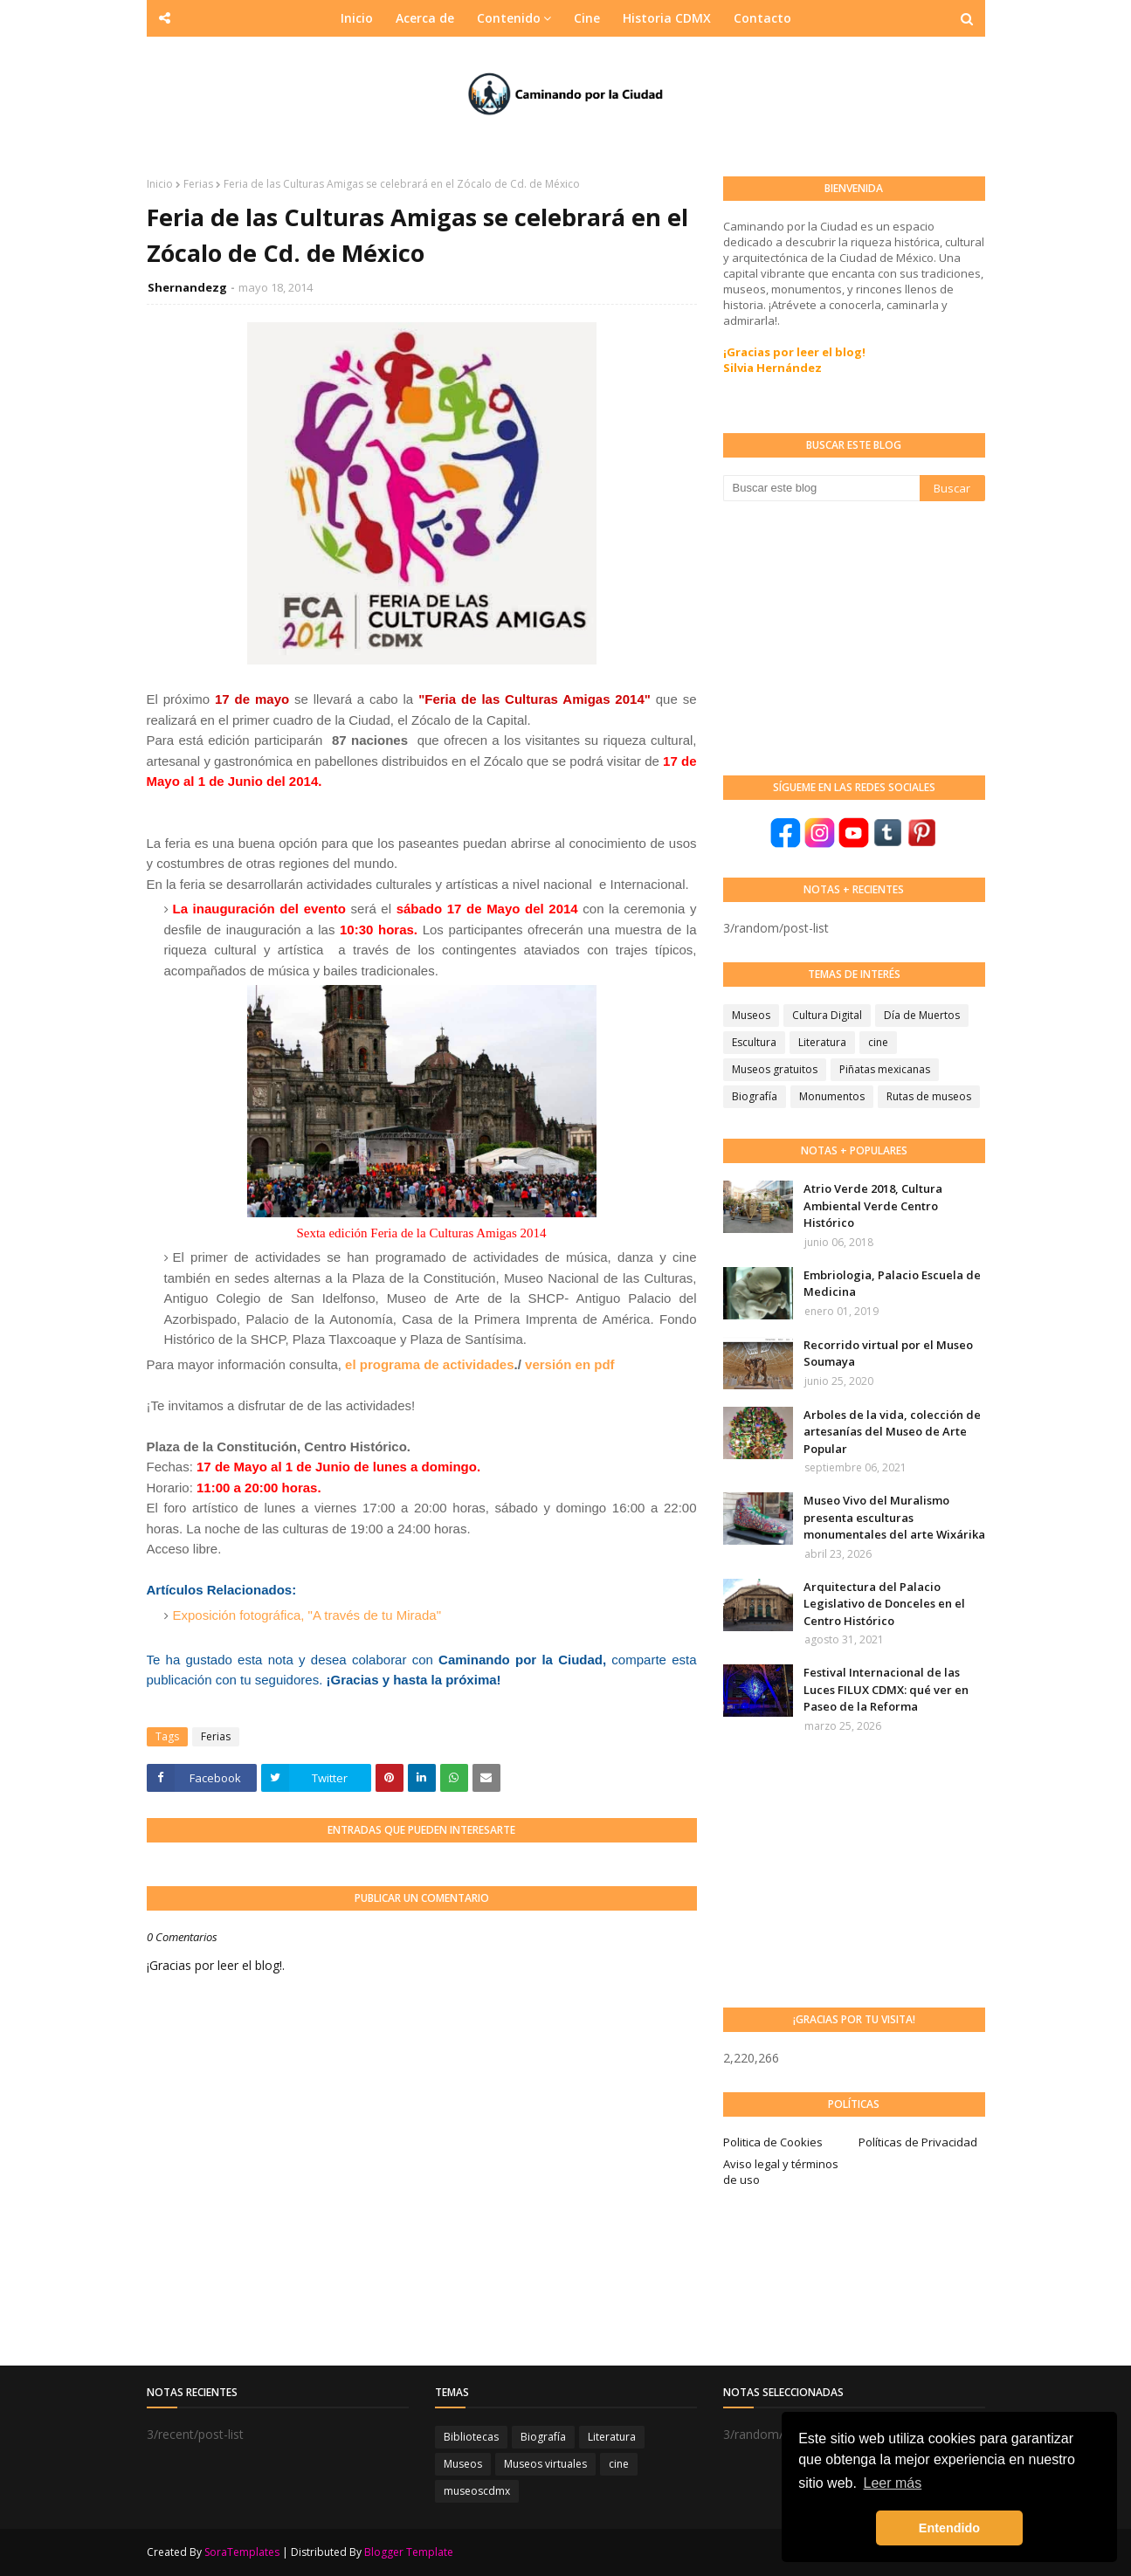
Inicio (160, 183)
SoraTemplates (241, 2552)
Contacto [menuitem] (762, 18)
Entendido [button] (949, 2528)
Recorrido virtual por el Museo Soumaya (888, 1353)
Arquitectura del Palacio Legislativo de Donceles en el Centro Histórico (884, 1604)
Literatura (822, 1042)
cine (878, 1042)
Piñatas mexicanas (884, 1069)
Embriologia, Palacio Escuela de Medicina (892, 1283)
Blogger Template (408, 2552)
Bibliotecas (471, 2436)
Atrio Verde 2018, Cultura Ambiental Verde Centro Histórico (872, 1205)
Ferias (198, 183)
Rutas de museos (928, 1096)
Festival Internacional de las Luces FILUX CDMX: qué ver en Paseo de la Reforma (886, 1689)
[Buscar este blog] (821, 488)
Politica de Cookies (773, 2142)
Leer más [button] (893, 2483)
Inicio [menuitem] (357, 18)
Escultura (754, 1042)
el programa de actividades (429, 1364)
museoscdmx (477, 2490)
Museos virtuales (545, 2463)
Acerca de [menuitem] (425, 18)
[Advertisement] (854, 636)
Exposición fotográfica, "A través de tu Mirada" (307, 1615)
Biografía (754, 1096)
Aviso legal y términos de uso (780, 2171)
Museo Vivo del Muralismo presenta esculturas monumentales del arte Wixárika (894, 1517)
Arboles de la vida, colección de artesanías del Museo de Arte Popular (892, 1432)
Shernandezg (187, 287)
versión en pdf (570, 1364)
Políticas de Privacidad (918, 2142)
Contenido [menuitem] (509, 18)
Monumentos (832, 1096)
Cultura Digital (827, 1015)
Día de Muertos (922, 1015)
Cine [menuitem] (587, 18)
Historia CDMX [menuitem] (667, 18)
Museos (751, 1015)
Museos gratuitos (774, 1069)
